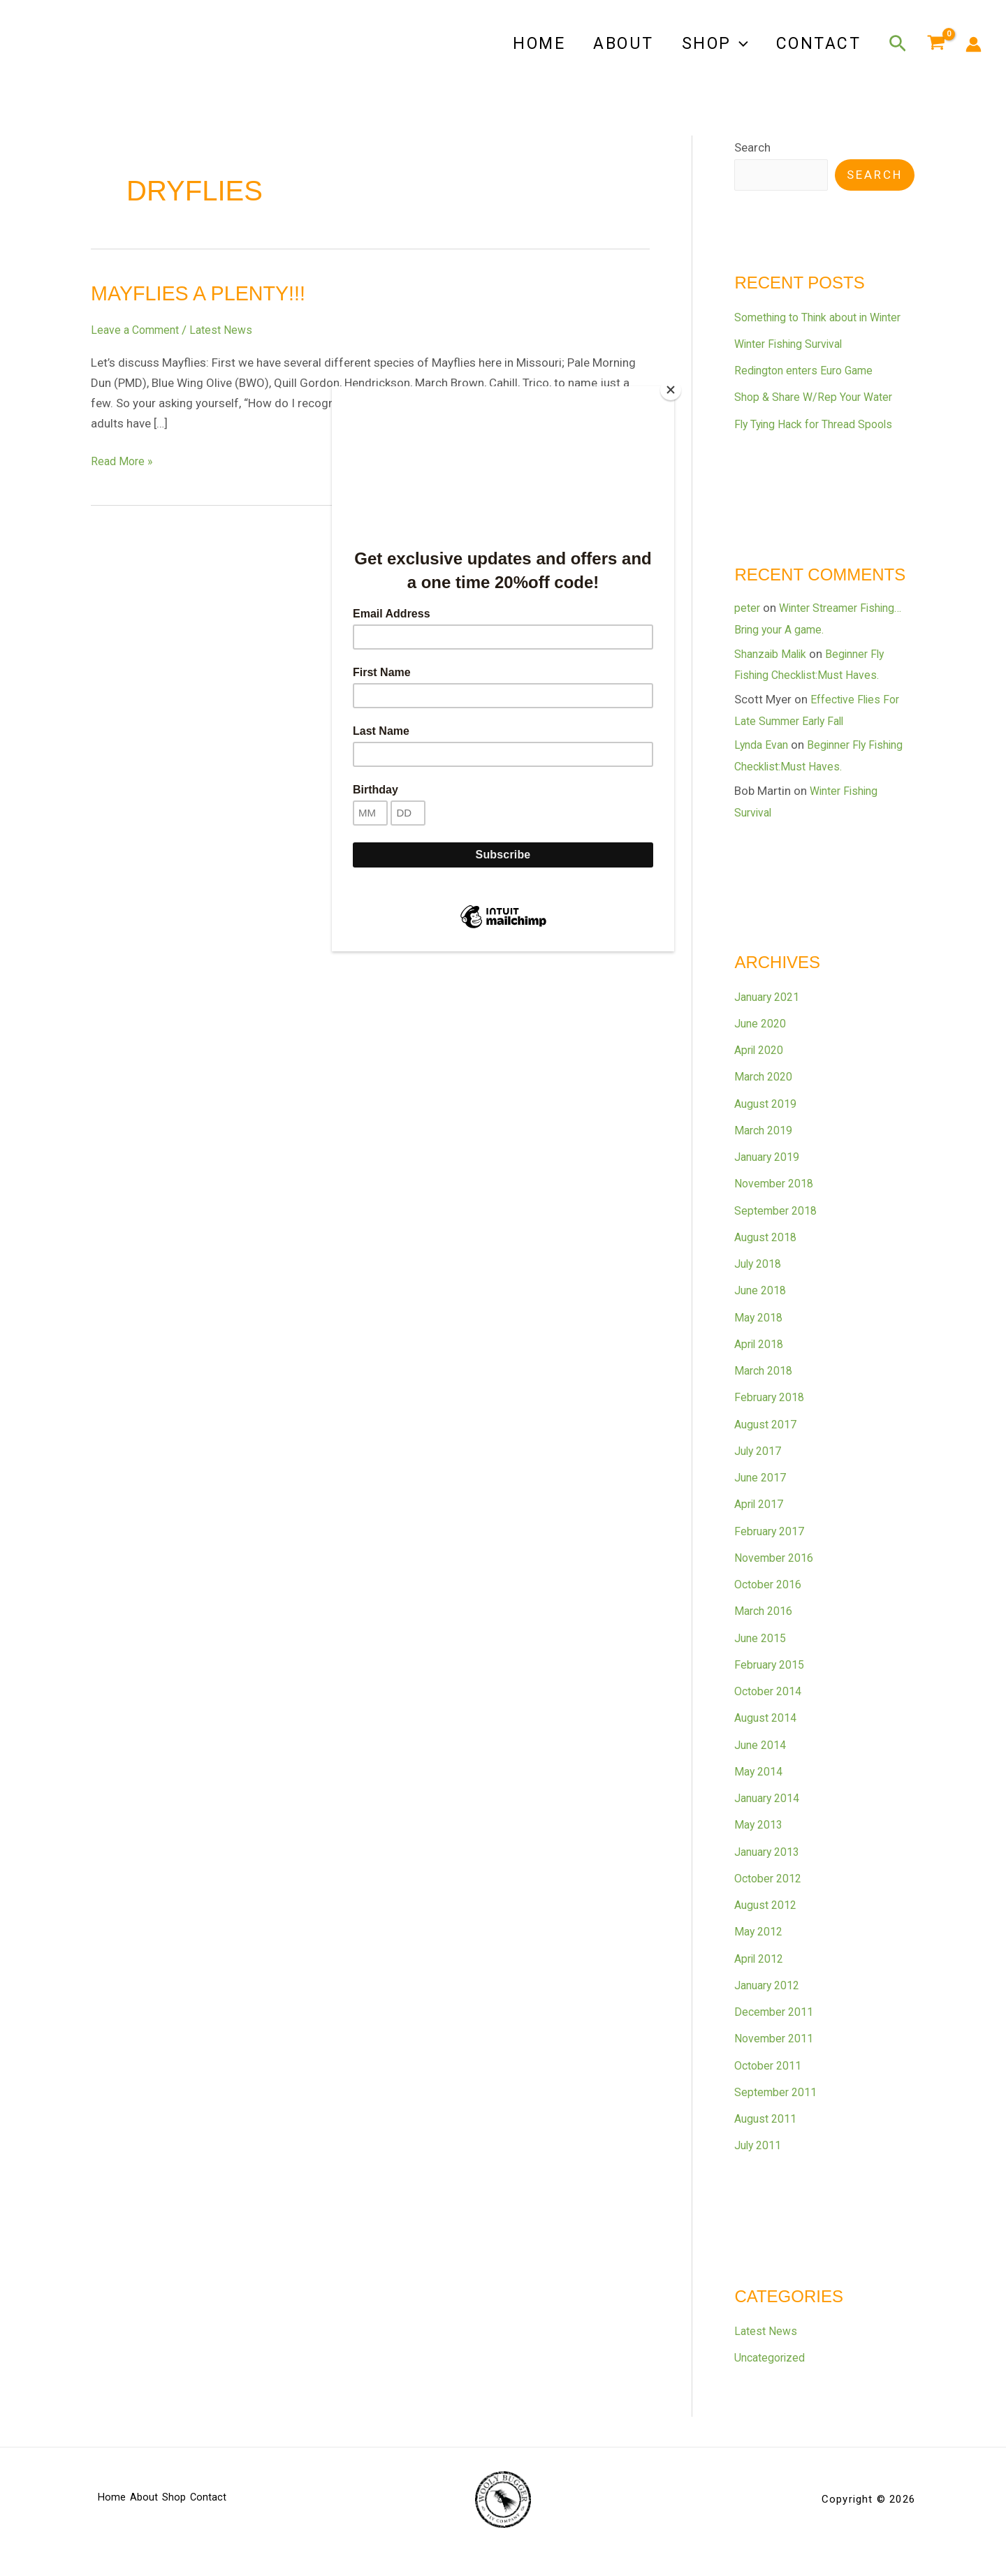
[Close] (670, 389)
